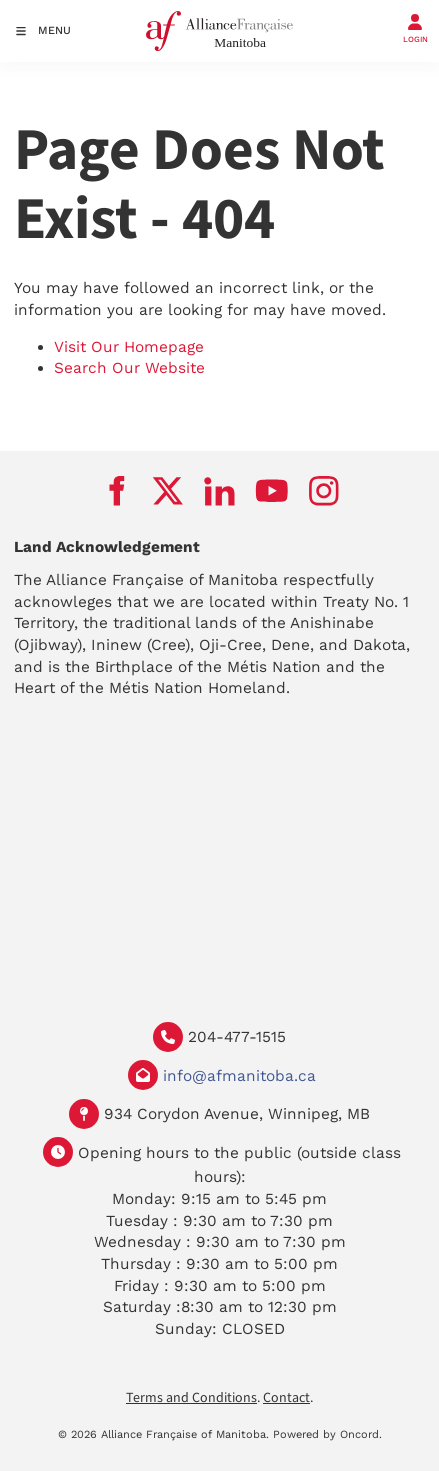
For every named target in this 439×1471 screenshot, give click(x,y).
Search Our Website (129, 368)
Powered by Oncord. (327, 1434)
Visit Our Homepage (129, 347)
